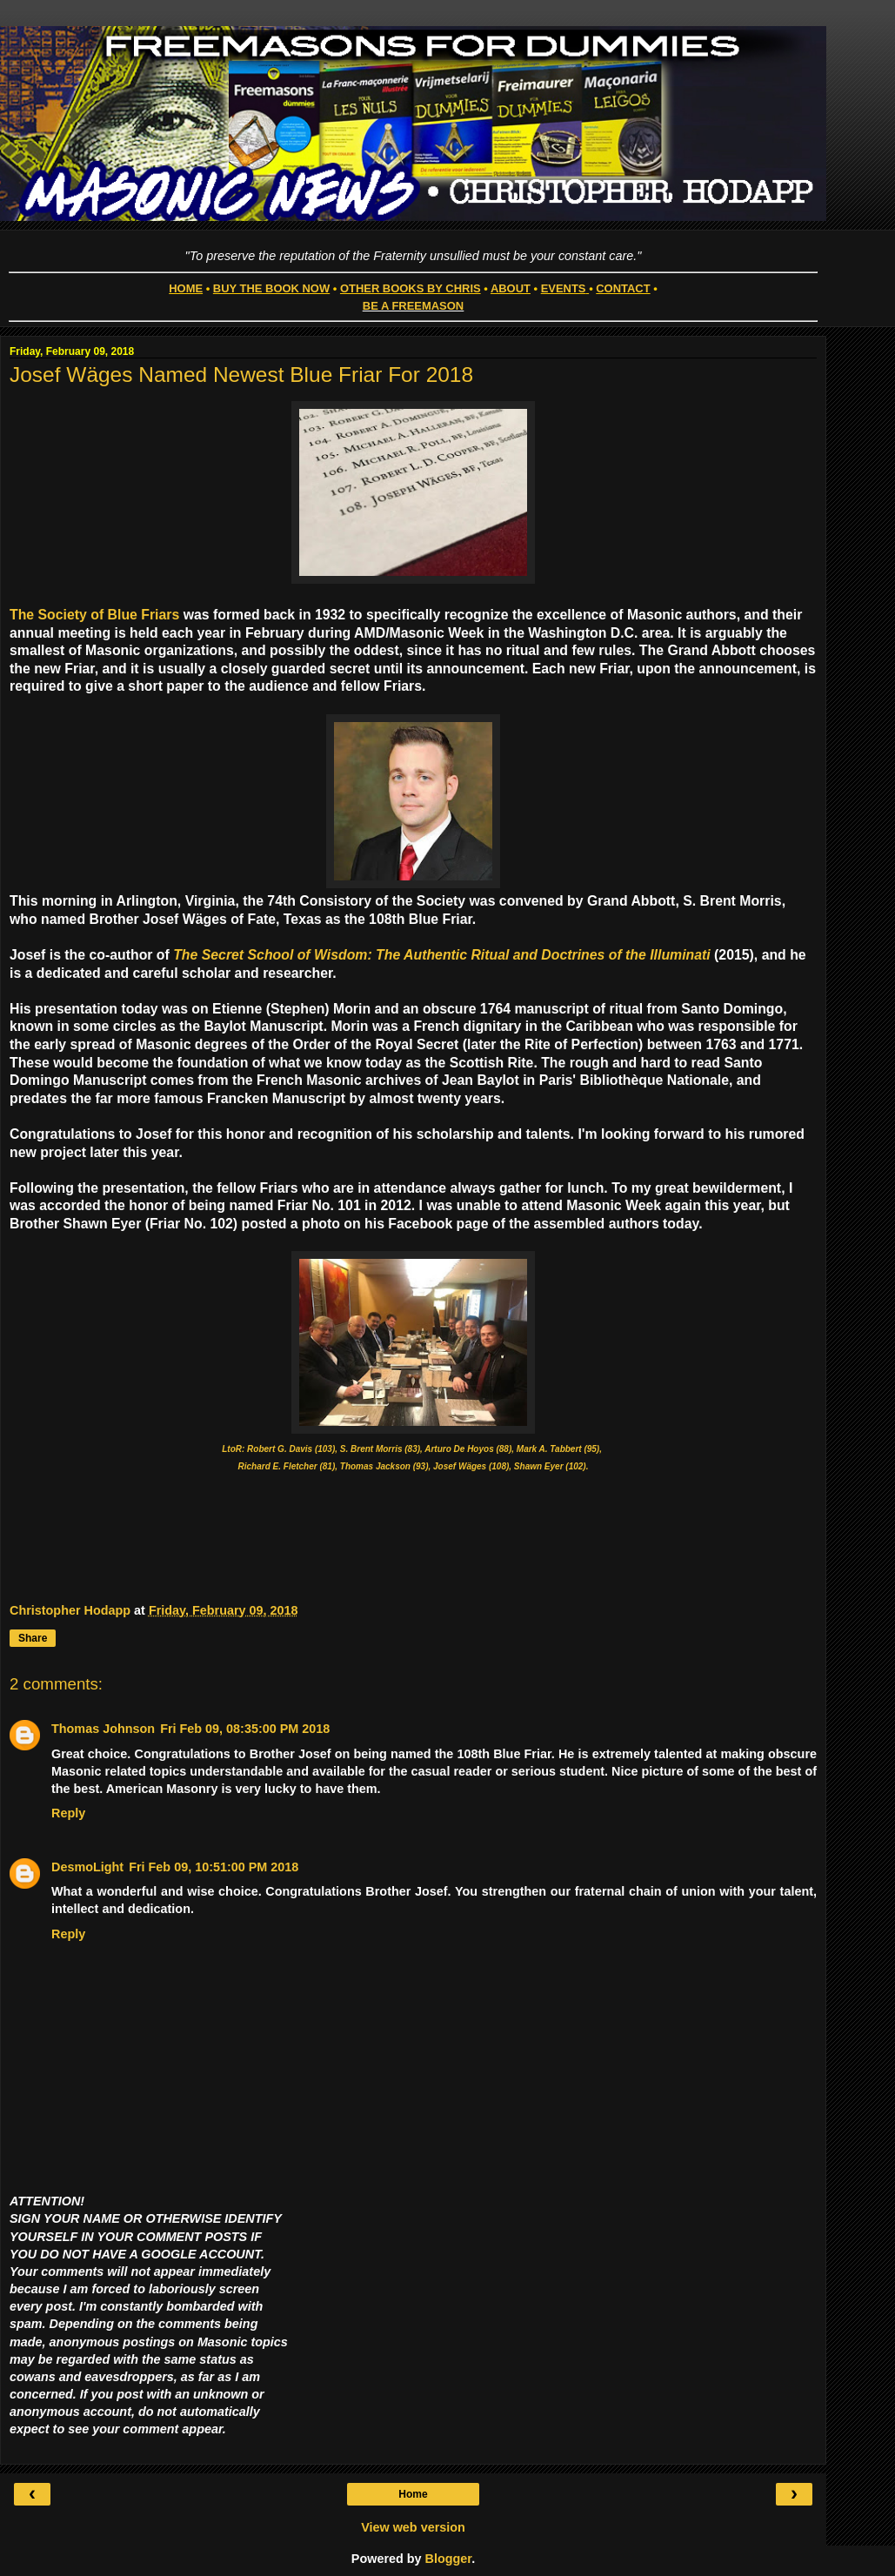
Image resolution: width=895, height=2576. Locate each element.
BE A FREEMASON (413, 305)
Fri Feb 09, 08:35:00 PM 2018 (245, 1729)
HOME (186, 288)
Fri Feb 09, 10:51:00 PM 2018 (213, 1867)
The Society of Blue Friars (94, 614)
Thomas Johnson (103, 1729)
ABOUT (511, 288)
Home (412, 2494)
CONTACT (623, 288)
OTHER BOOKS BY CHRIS (410, 288)
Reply (68, 1813)
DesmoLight (87, 1867)
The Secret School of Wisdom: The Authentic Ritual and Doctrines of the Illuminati (442, 954)
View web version (413, 2527)
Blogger (448, 2559)
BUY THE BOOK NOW (271, 288)
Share (32, 1638)
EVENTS (563, 288)
